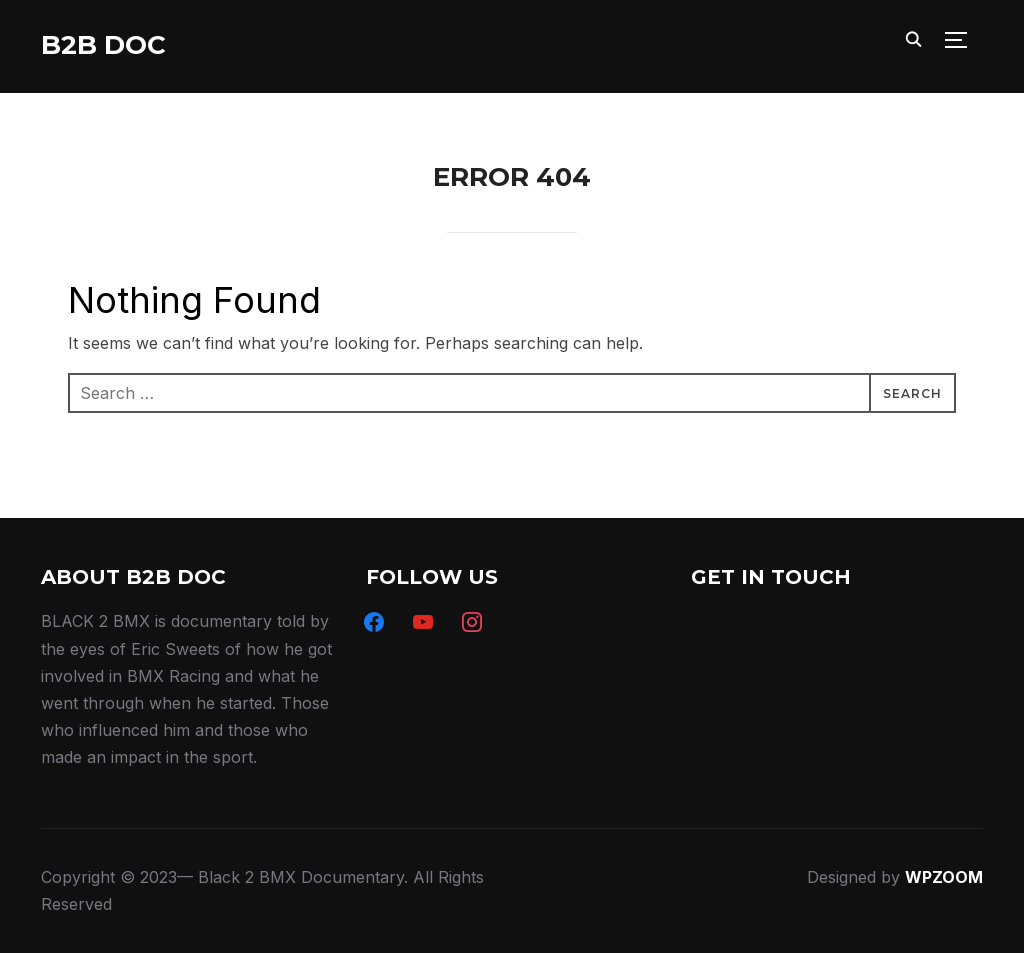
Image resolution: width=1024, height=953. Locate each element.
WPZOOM (944, 877)
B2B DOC (103, 45)
